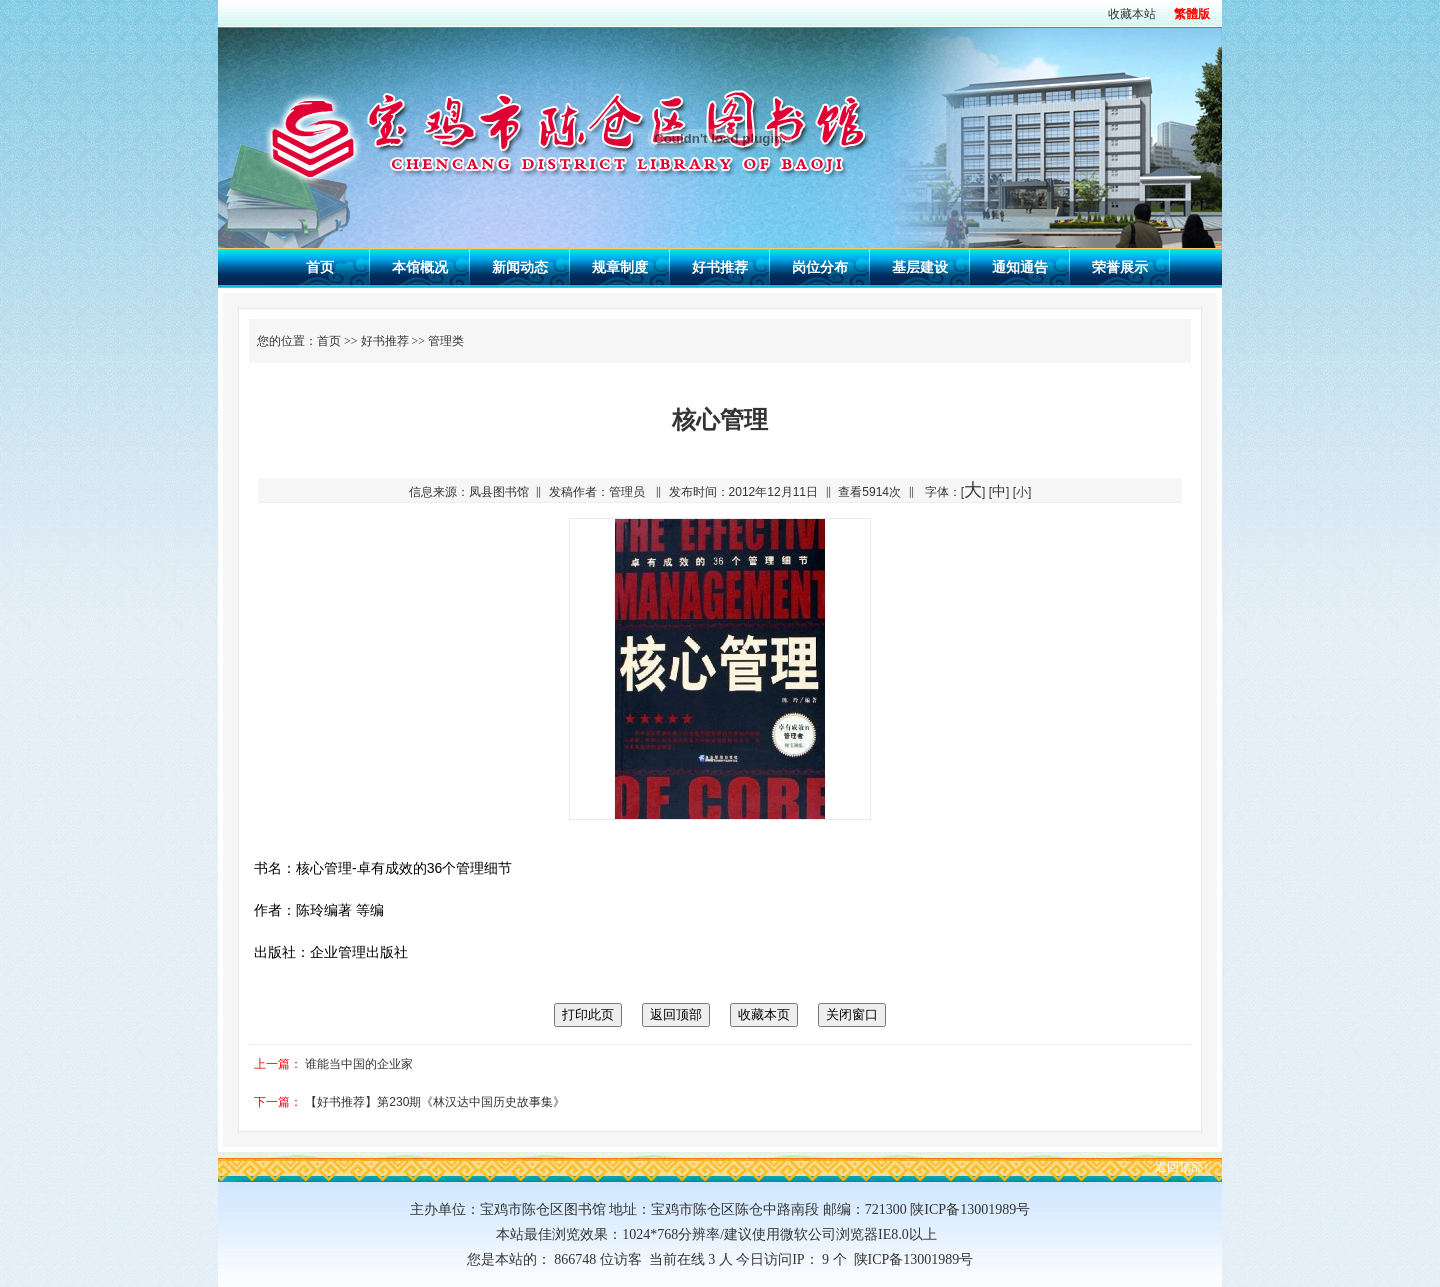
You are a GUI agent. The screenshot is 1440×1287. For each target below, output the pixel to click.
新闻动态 (520, 267)
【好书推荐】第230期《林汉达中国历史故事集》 (435, 1102)
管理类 (446, 341)
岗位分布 (820, 267)
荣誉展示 (1120, 267)
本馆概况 (420, 267)
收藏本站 (1132, 14)
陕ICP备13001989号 (910, 1259)
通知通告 (1020, 267)
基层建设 (920, 267)
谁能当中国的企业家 (359, 1064)
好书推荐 (720, 267)
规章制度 (620, 267)
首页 (320, 267)
